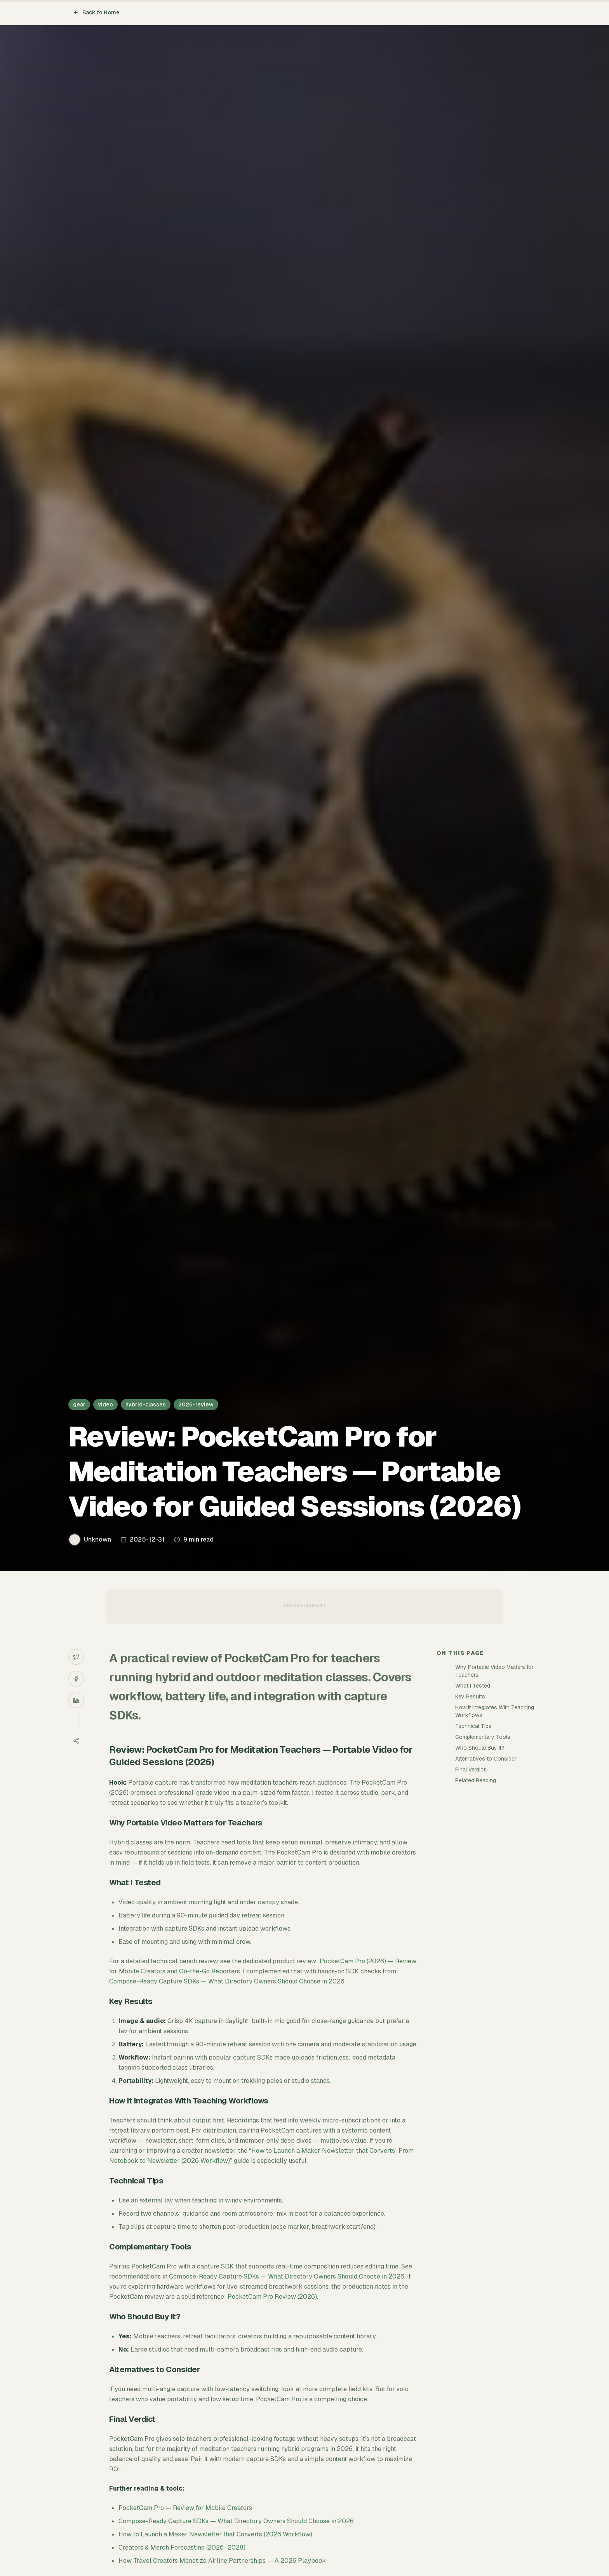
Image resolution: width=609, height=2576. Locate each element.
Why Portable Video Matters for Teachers (494, 1670)
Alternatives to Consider (486, 1758)
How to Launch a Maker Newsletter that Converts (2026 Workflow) (215, 2534)
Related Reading (475, 1780)
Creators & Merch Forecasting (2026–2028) (181, 2547)
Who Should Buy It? (480, 1747)
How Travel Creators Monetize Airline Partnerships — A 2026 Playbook (222, 2561)
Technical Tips (473, 1726)
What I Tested (472, 1685)
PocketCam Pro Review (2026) (272, 2297)
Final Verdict (470, 1769)
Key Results (470, 1696)
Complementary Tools (482, 1736)
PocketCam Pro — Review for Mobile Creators (185, 2508)
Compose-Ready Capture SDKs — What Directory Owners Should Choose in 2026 (227, 1981)
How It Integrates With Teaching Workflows (494, 1711)
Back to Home (96, 12)
